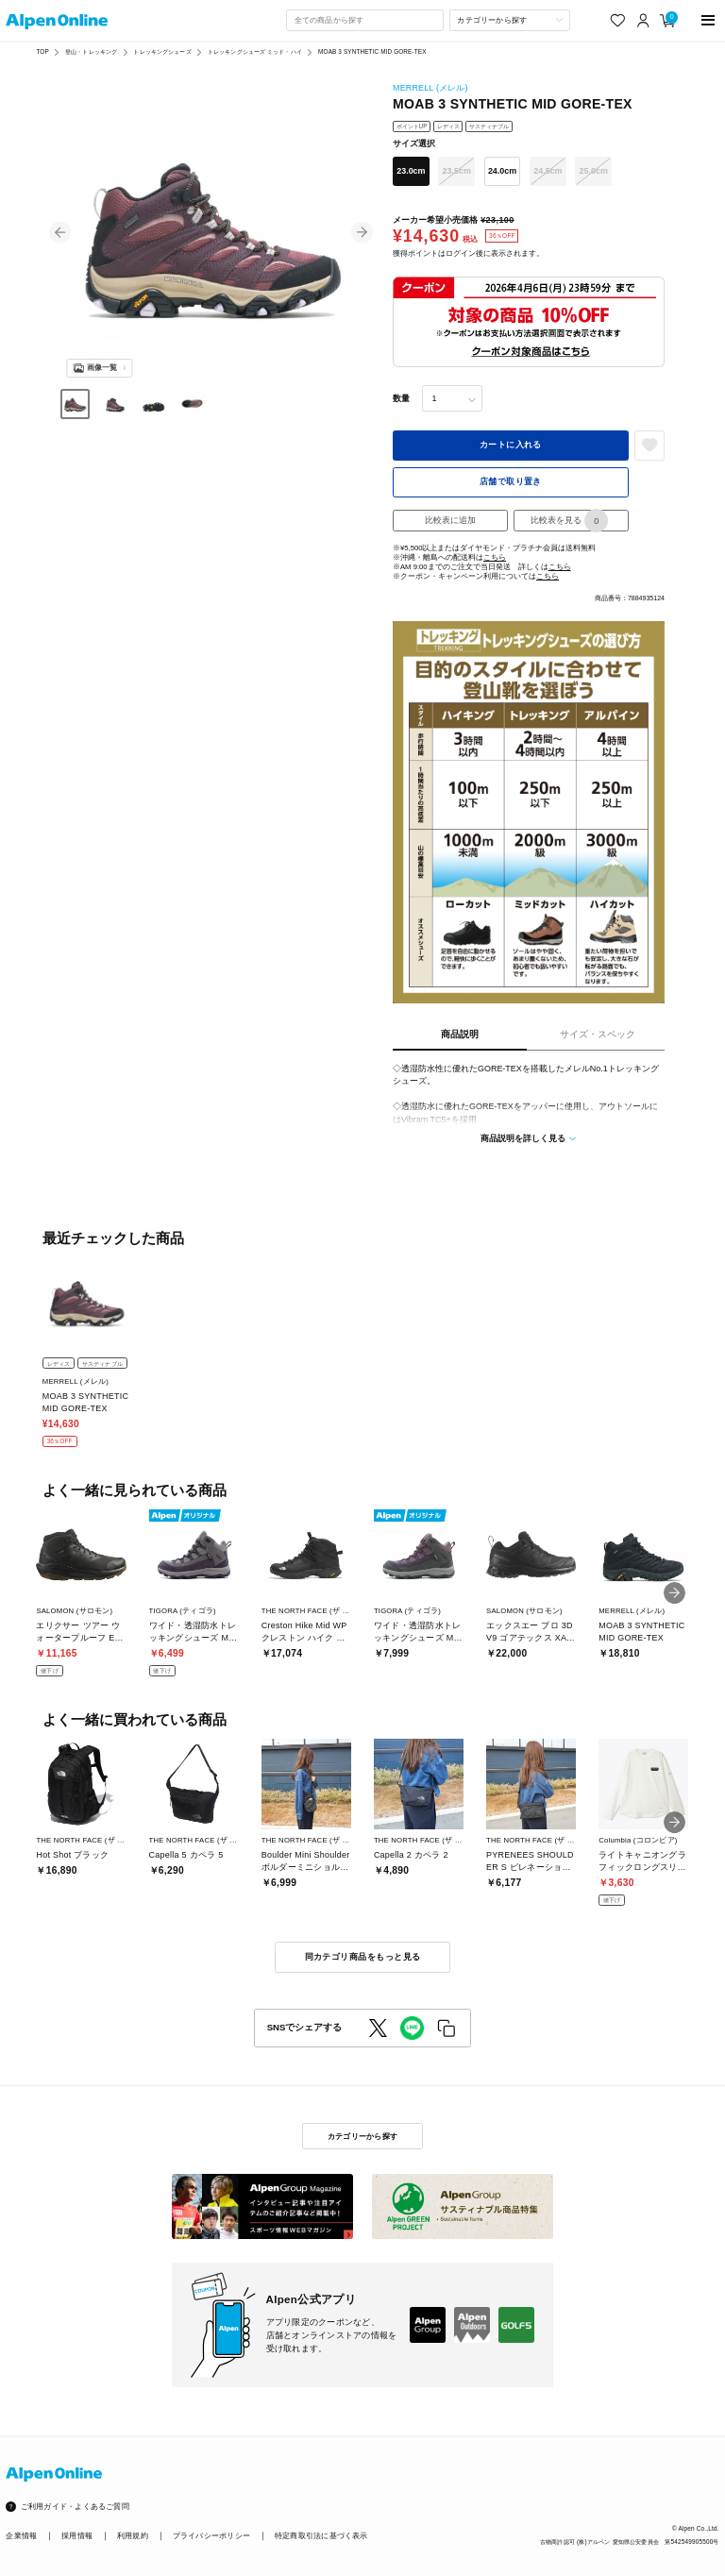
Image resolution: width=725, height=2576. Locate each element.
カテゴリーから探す (362, 2136)
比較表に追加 (450, 520)
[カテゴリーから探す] (509, 19)
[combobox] (364, 19)
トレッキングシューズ (162, 51)
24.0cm (502, 171)
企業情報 (21, 2536)
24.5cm (547, 171)
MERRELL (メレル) (430, 88)
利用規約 (132, 2536)
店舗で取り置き (511, 481)
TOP (42, 51)
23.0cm (410, 171)
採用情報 (77, 2536)
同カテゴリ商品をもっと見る (363, 1956)
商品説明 (460, 1034)
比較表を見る (569, 520)
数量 (401, 398)
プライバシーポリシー (211, 2536)
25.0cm (594, 171)
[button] (60, 233)
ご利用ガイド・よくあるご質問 (75, 2506)
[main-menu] (708, 20)
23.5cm (457, 171)
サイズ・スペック (597, 1034)
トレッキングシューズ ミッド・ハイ (255, 51)
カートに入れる (511, 444)
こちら (494, 557)
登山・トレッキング (91, 51)
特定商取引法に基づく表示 (321, 2536)
